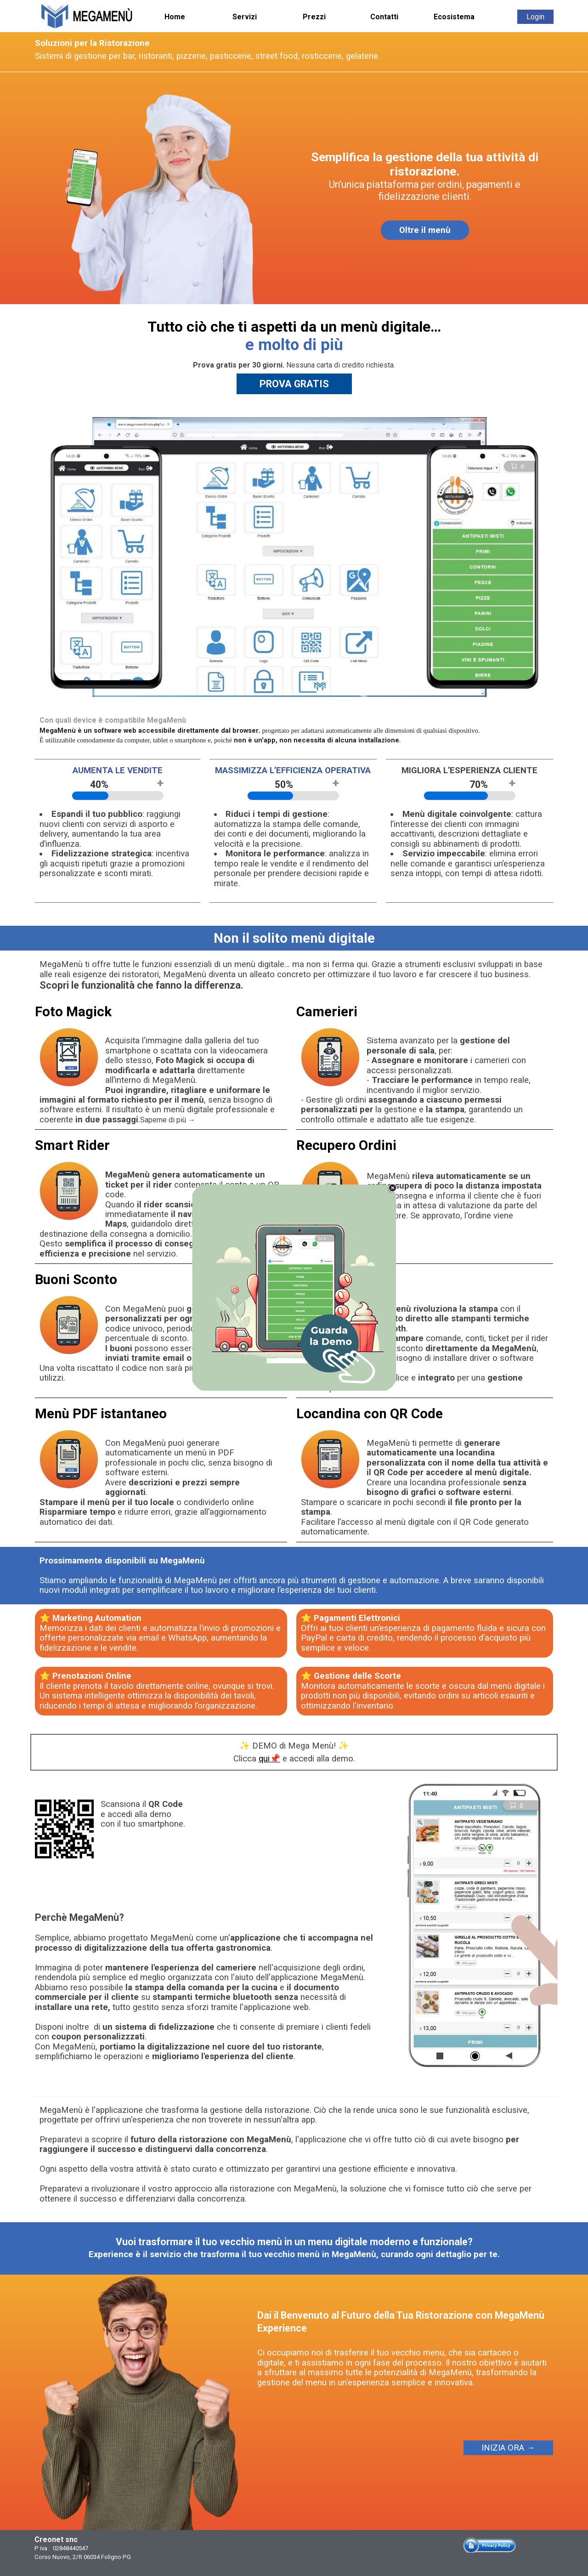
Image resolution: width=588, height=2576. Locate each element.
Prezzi (314, 16)
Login (535, 16)
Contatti (384, 16)
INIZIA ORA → (508, 2448)
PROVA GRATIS (294, 384)
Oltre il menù (425, 230)
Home (174, 16)
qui (264, 1759)
